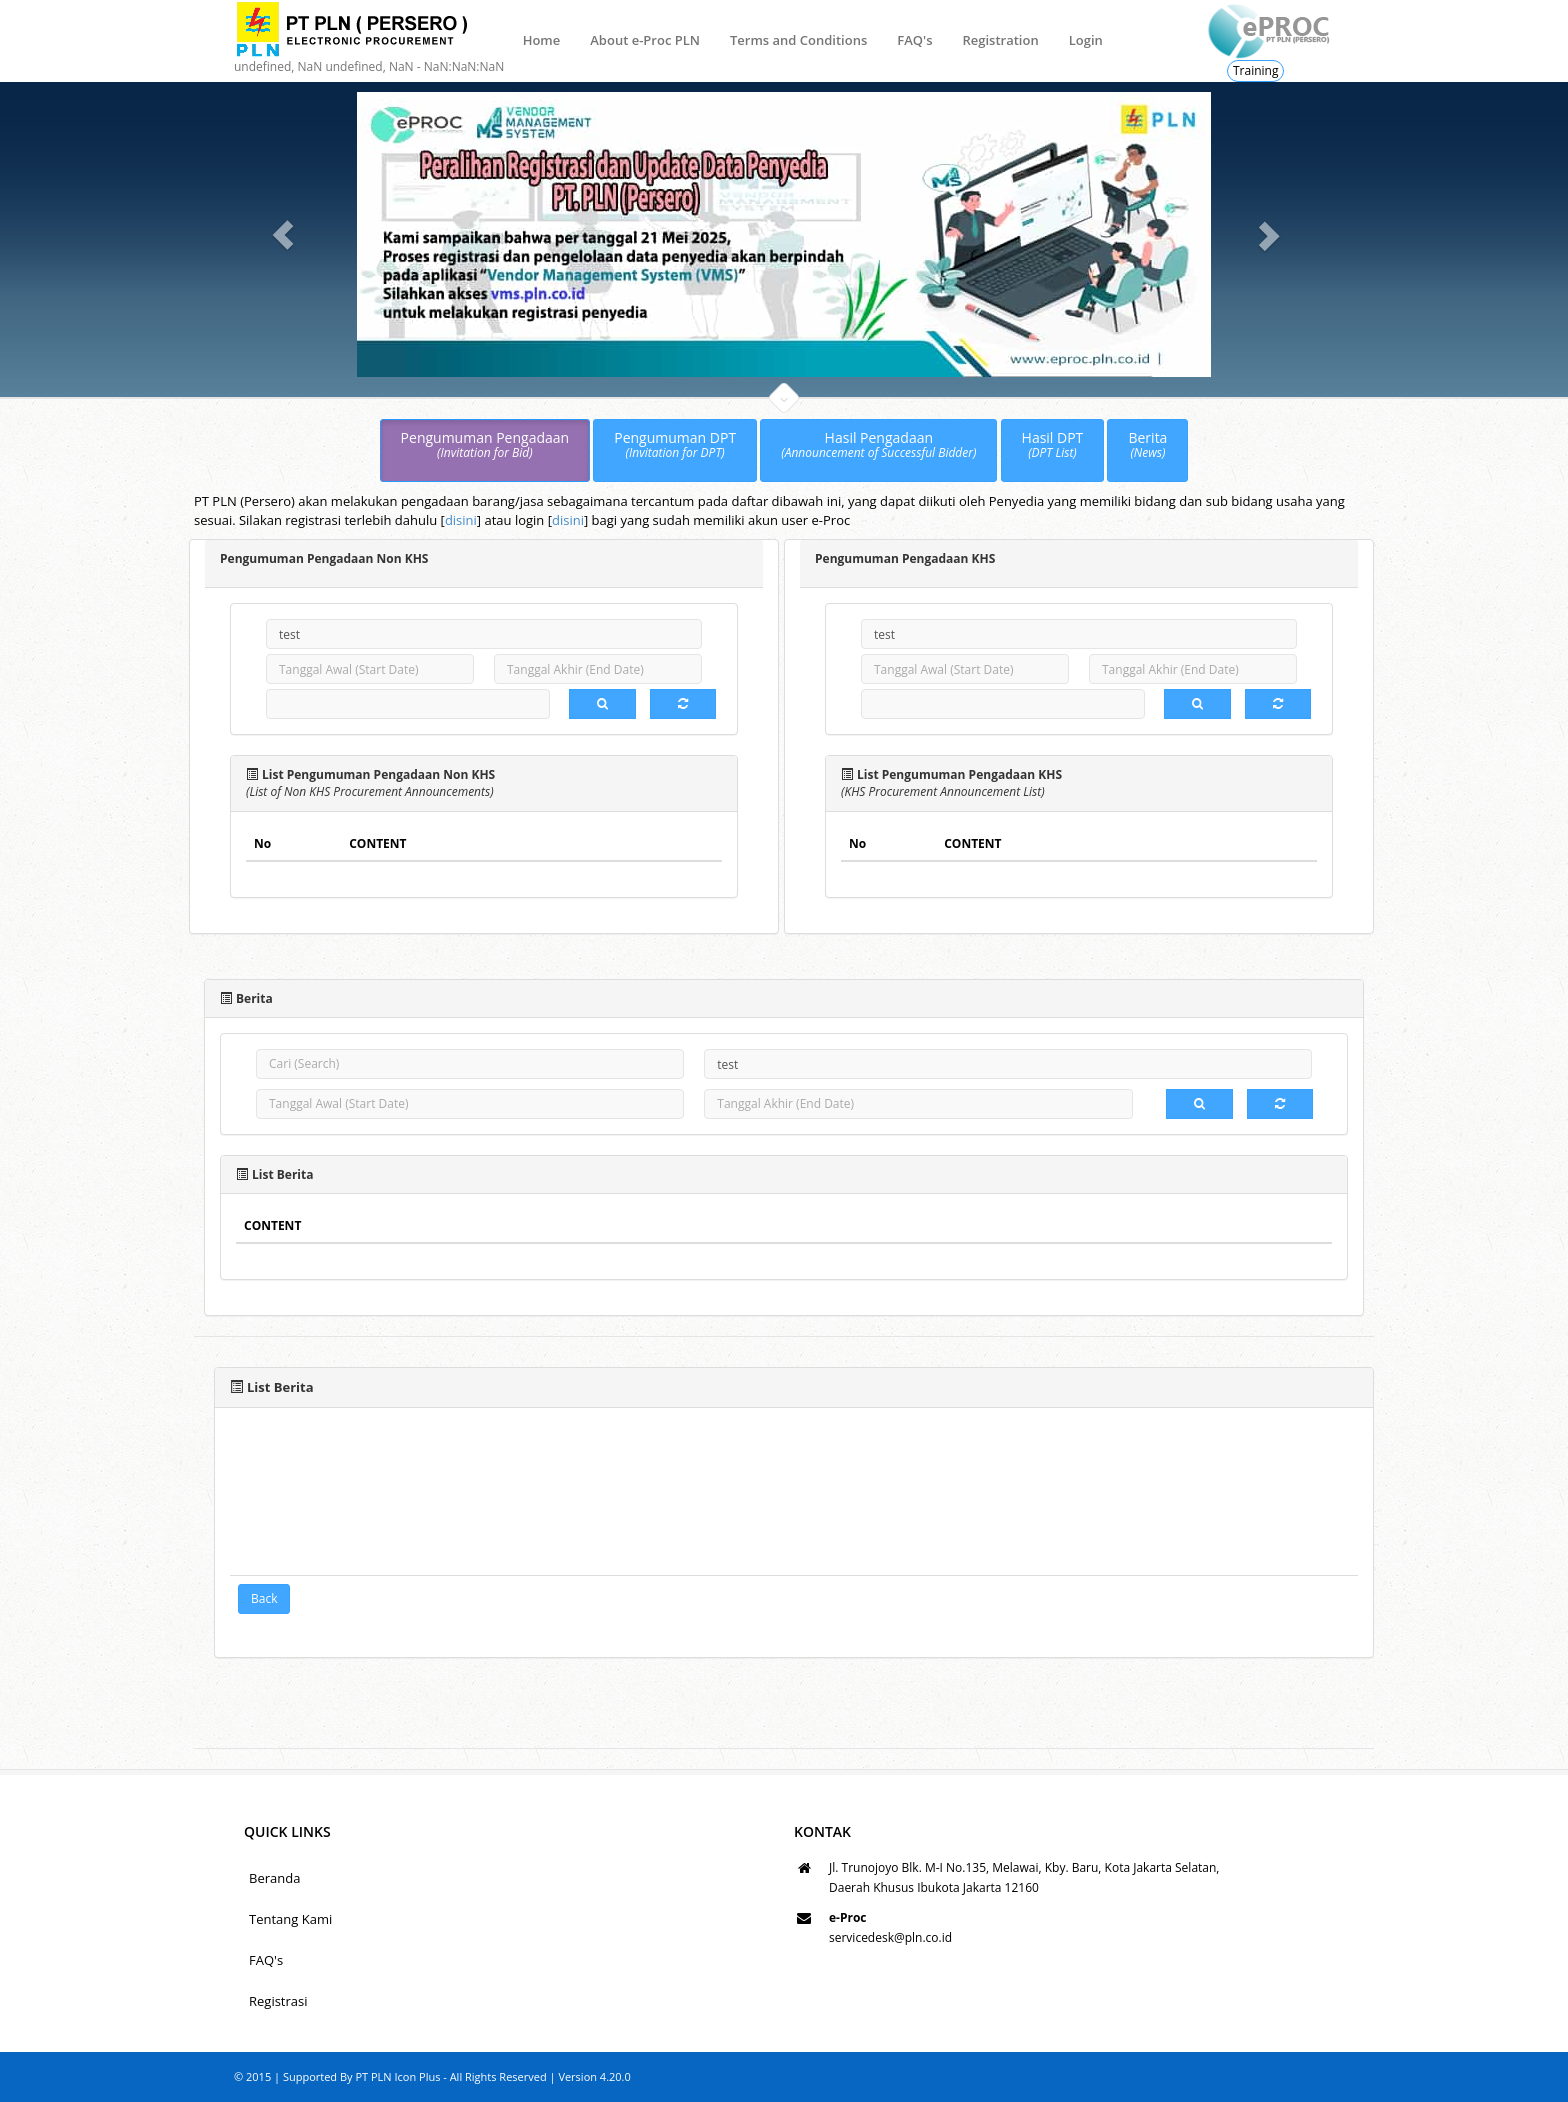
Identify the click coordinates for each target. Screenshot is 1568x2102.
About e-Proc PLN (645, 40)
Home (542, 40)
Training (1255, 70)
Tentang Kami (290, 1919)
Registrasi (278, 2001)
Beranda (274, 1878)
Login (1086, 40)
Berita (1147, 445)
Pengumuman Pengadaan (485, 445)
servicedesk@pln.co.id (890, 1937)
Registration (1000, 40)
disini (461, 520)
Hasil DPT (1053, 445)
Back (264, 1598)
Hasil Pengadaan (878, 445)
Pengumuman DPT (675, 445)
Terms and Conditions (798, 40)
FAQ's (914, 40)
